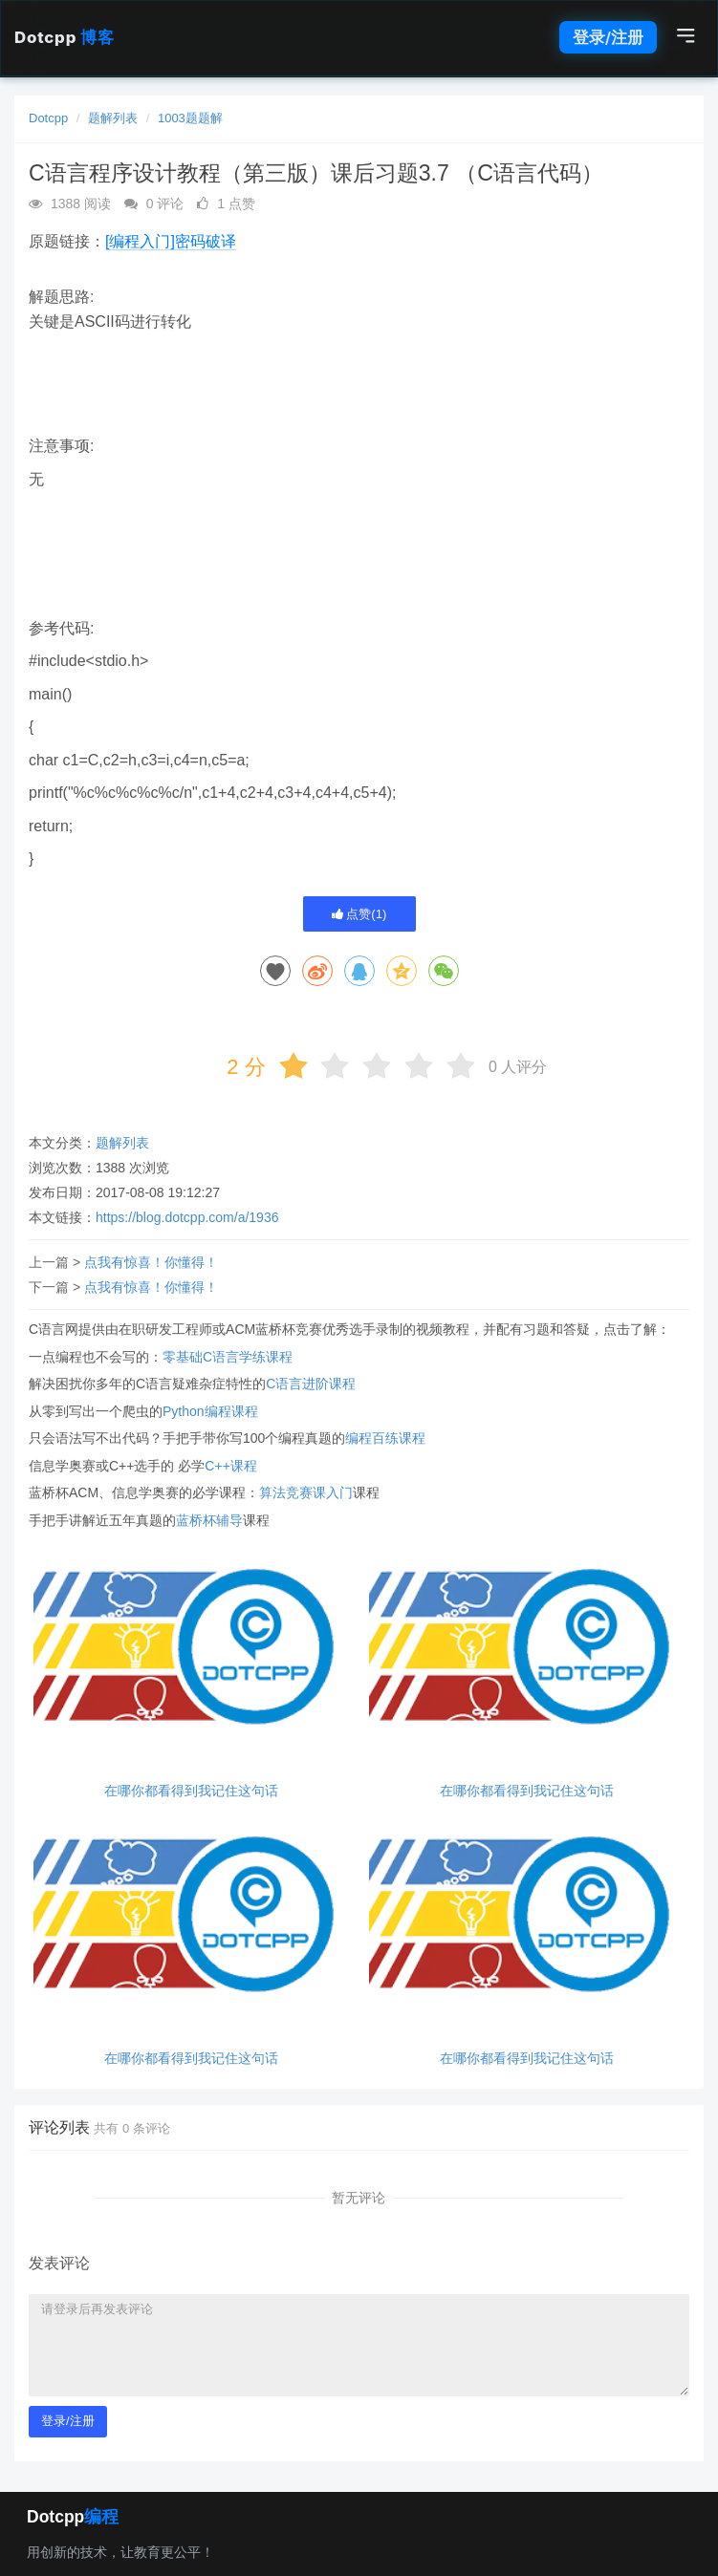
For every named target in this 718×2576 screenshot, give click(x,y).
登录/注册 (608, 37)
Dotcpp (64, 37)
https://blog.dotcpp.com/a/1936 (187, 1217)
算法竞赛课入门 (306, 1492)
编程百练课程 (385, 1438)
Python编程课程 (210, 1411)
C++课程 (230, 1465)
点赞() (359, 914)
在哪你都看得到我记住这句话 (191, 1791)
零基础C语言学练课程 (228, 1356)
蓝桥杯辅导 (209, 1520)
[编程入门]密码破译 (170, 241)
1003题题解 (190, 118)
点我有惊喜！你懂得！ (151, 1262)
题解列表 (113, 118)
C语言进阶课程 (311, 1383)
